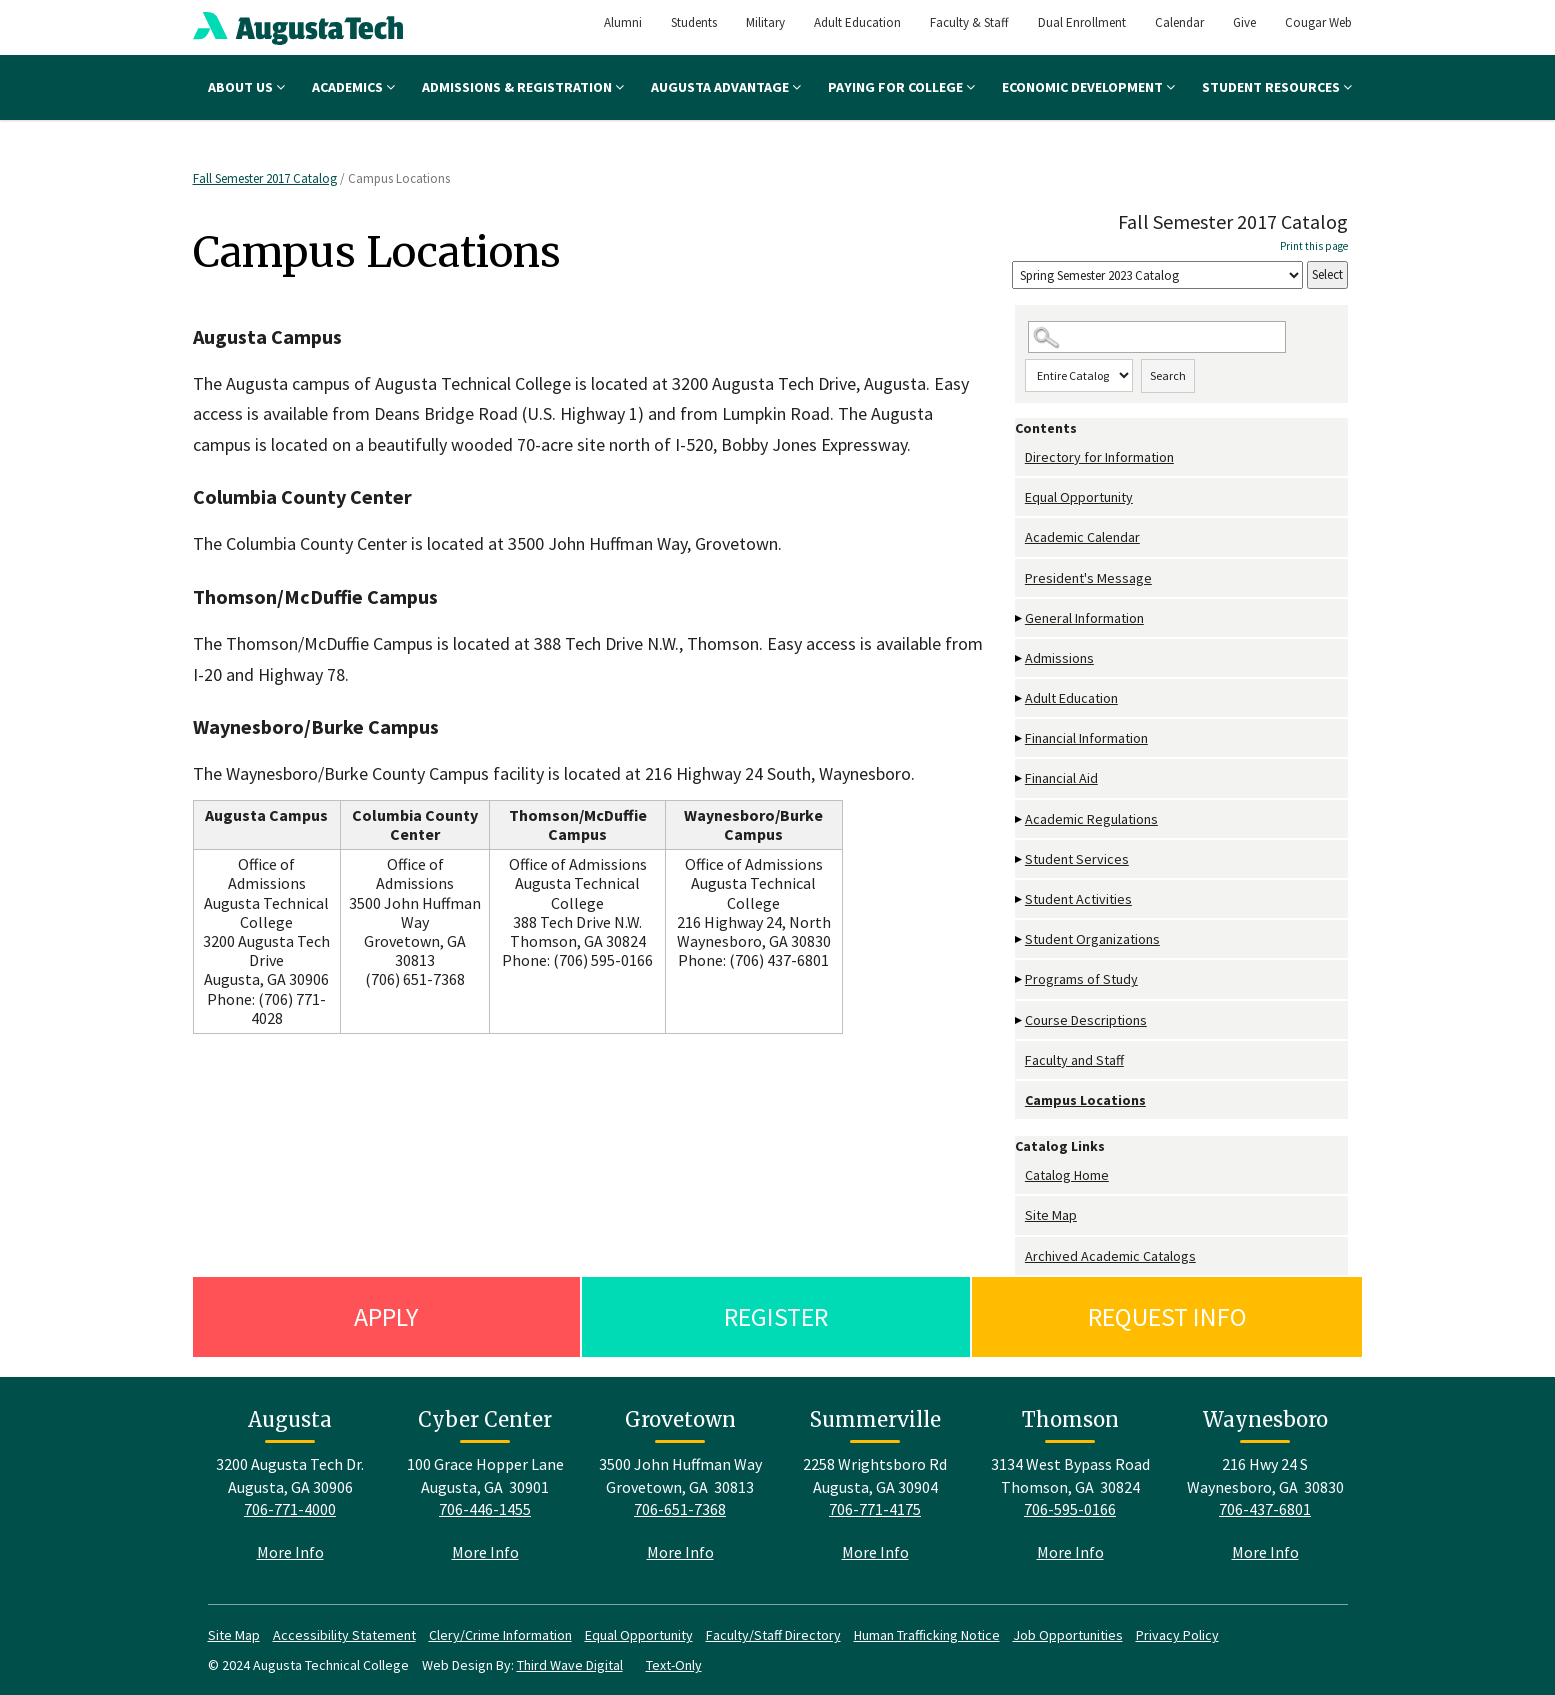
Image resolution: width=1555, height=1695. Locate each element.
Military (765, 22)
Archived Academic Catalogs (1110, 1256)
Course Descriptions (1086, 1020)
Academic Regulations (1091, 819)
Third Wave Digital (570, 1665)
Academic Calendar (1082, 537)
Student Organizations (1092, 939)
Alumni (623, 22)
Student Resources (1277, 87)
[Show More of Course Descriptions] (1020, 1020)
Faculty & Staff (969, 22)
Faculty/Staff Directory (773, 1635)
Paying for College (901, 87)
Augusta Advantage (726, 87)
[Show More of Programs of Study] (1020, 979)
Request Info (1167, 1316)
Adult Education (857, 22)
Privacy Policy (1177, 1635)
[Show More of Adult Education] (1020, 698)
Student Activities (1078, 899)
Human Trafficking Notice (927, 1635)
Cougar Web (1318, 22)
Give (1244, 22)
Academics (353, 87)
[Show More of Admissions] (1020, 658)
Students (694, 22)
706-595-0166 (1070, 1509)
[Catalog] (1157, 275)
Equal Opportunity (1079, 497)
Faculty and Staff (1074, 1060)
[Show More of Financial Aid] (1020, 778)
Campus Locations (1085, 1100)
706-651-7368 (680, 1509)
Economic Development (1088, 87)
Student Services (1077, 859)
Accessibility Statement (344, 1635)
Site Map (1051, 1215)
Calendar (1179, 22)
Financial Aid (1061, 778)
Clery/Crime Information (500, 1635)
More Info (290, 1552)
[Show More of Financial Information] (1020, 738)
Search (1168, 375)
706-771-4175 (875, 1509)
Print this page (1314, 246)
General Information (1084, 618)
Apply (386, 1316)
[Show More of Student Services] (1020, 859)
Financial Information (1086, 738)
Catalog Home (1067, 1175)
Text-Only (674, 1665)
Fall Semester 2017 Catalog (265, 178)
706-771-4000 (290, 1509)
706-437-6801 (1265, 1509)
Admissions (1059, 658)
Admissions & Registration (523, 87)
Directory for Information (1099, 457)
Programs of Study (1081, 979)
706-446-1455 (485, 1509)
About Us (246, 87)
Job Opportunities (1068, 1635)
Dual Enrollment (1082, 22)
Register (776, 1316)
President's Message (1088, 578)
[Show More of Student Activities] (1020, 899)
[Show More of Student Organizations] (1020, 939)
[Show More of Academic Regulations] (1020, 819)
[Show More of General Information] (1020, 618)
